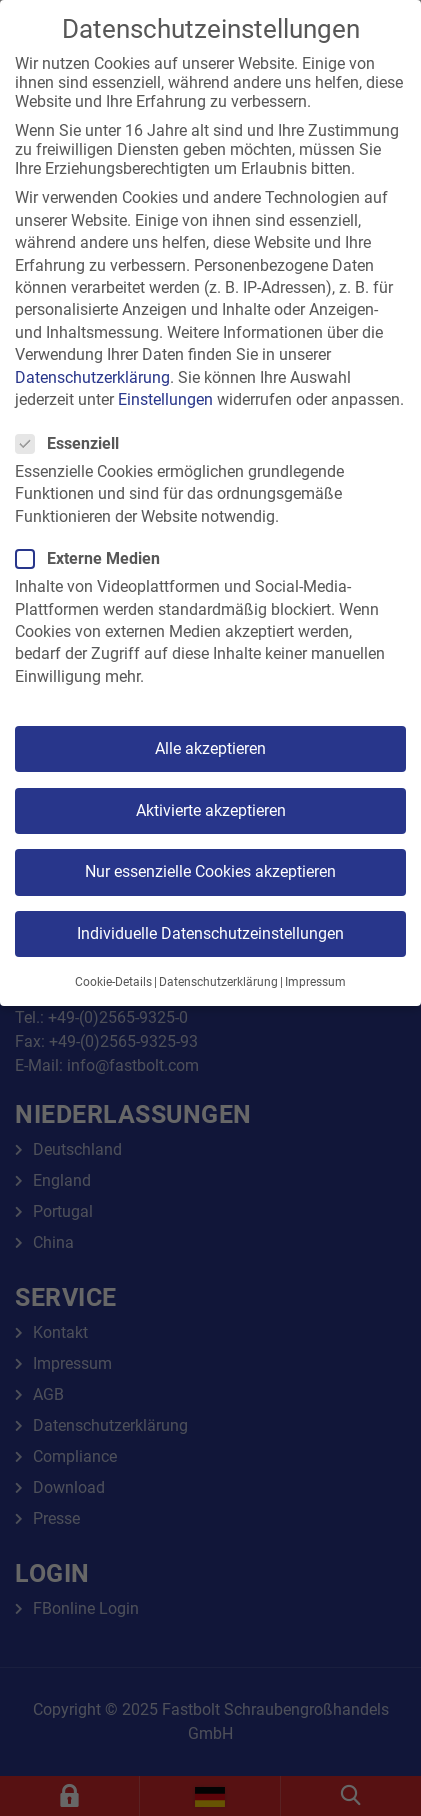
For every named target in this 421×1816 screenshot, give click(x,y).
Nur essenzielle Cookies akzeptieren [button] (210, 871)
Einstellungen (165, 399)
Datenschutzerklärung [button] (218, 982)
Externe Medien (94, 558)
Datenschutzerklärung (92, 377)
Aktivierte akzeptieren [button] (211, 810)
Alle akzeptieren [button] (210, 748)
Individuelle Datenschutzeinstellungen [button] (210, 933)
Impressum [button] (315, 982)
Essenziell (73, 443)
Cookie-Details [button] (113, 982)
